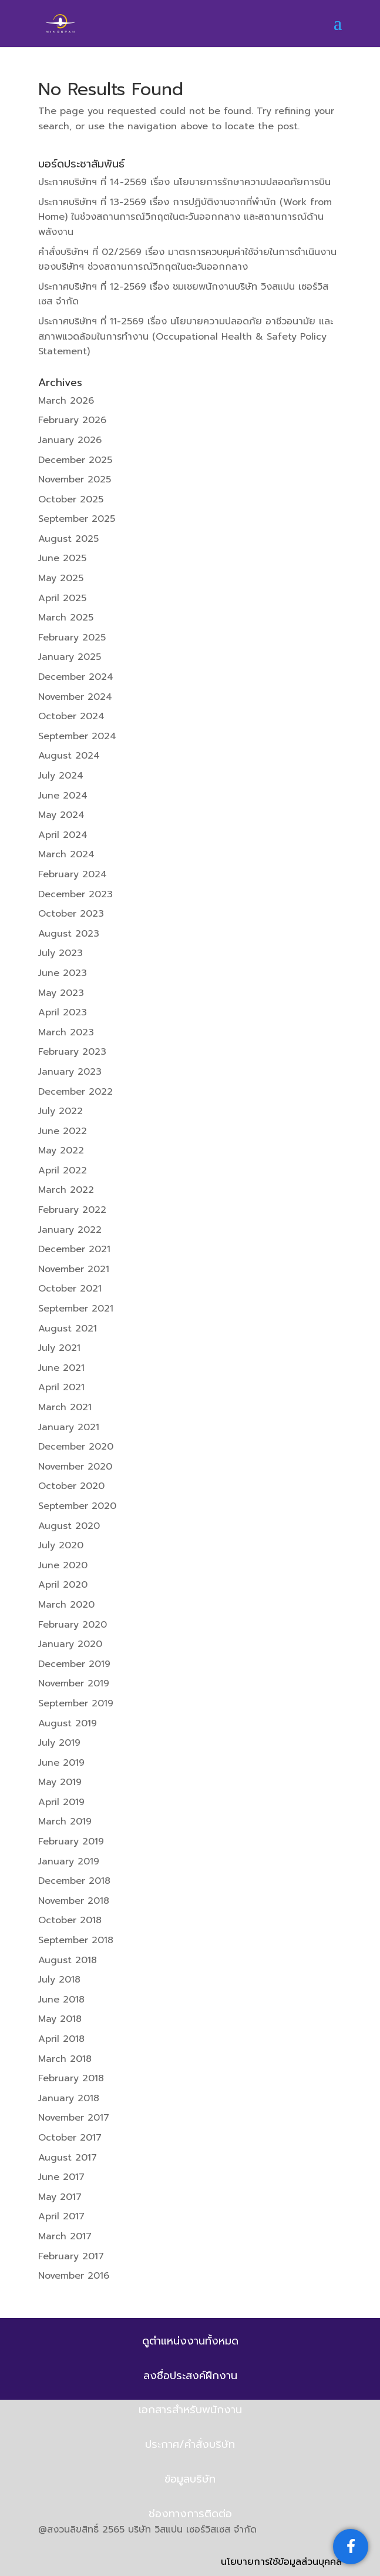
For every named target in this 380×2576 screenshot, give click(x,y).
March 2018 (65, 2059)
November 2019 (73, 1683)
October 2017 (70, 2138)
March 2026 (66, 401)
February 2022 (72, 1210)
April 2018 (61, 2039)
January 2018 (68, 2098)
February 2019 (71, 1841)
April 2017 (61, 2216)
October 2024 (71, 716)
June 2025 (62, 558)
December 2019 (74, 1664)
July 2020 (60, 1545)
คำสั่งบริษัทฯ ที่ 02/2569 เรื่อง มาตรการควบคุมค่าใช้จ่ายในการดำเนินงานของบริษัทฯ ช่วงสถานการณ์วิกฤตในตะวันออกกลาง (187, 259)
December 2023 (75, 894)
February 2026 (72, 420)
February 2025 (72, 637)
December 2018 (74, 1881)
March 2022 (66, 1190)
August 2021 (67, 1328)
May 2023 (61, 993)
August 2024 (69, 756)
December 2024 (75, 677)
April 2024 (63, 835)
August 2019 (67, 1723)
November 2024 (75, 697)
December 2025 (75, 460)
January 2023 (70, 1072)
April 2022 (62, 1170)
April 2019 (61, 1802)
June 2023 (62, 973)
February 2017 (71, 2256)
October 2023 (71, 914)
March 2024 (66, 854)
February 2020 (72, 1625)
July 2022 (60, 1111)
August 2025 (68, 539)
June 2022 (62, 1131)
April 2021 (61, 1387)
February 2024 (72, 874)
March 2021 (65, 1407)
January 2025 (69, 657)
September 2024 (77, 736)
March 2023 (66, 1032)
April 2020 (63, 1585)
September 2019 (75, 1703)
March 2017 (65, 2236)
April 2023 (62, 1012)
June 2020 (63, 1565)
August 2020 (69, 1526)
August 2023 (68, 934)
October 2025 (70, 499)
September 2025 (76, 519)
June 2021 (61, 1368)
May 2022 (61, 1150)
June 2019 (61, 1763)
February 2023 (72, 1052)
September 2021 (75, 1309)
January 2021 (68, 1427)
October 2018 (70, 1920)
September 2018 (75, 1940)
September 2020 (77, 1506)
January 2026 (70, 440)
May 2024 (61, 815)
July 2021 (59, 1348)
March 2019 (65, 1821)
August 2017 (67, 2158)
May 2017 (60, 2197)
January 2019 (68, 1861)
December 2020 (75, 1447)
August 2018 (67, 1960)
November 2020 (75, 1467)
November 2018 (73, 1901)
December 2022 (75, 1092)
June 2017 (61, 2177)
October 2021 (70, 1289)
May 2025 (60, 578)
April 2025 (62, 598)
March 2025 (65, 618)
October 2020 (71, 1486)
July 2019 (59, 1743)
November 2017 (73, 2118)
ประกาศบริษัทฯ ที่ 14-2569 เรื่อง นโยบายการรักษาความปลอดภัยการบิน (184, 182)
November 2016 (73, 2276)
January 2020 (70, 1644)
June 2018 (61, 2000)
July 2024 (60, 776)
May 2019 (60, 1782)
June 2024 (63, 796)
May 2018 (60, 2019)
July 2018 (59, 1980)
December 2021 (74, 1249)
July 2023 (60, 953)
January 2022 (70, 1230)
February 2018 (71, 2078)
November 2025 (74, 479)
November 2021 (73, 1269)
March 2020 (66, 1605)
